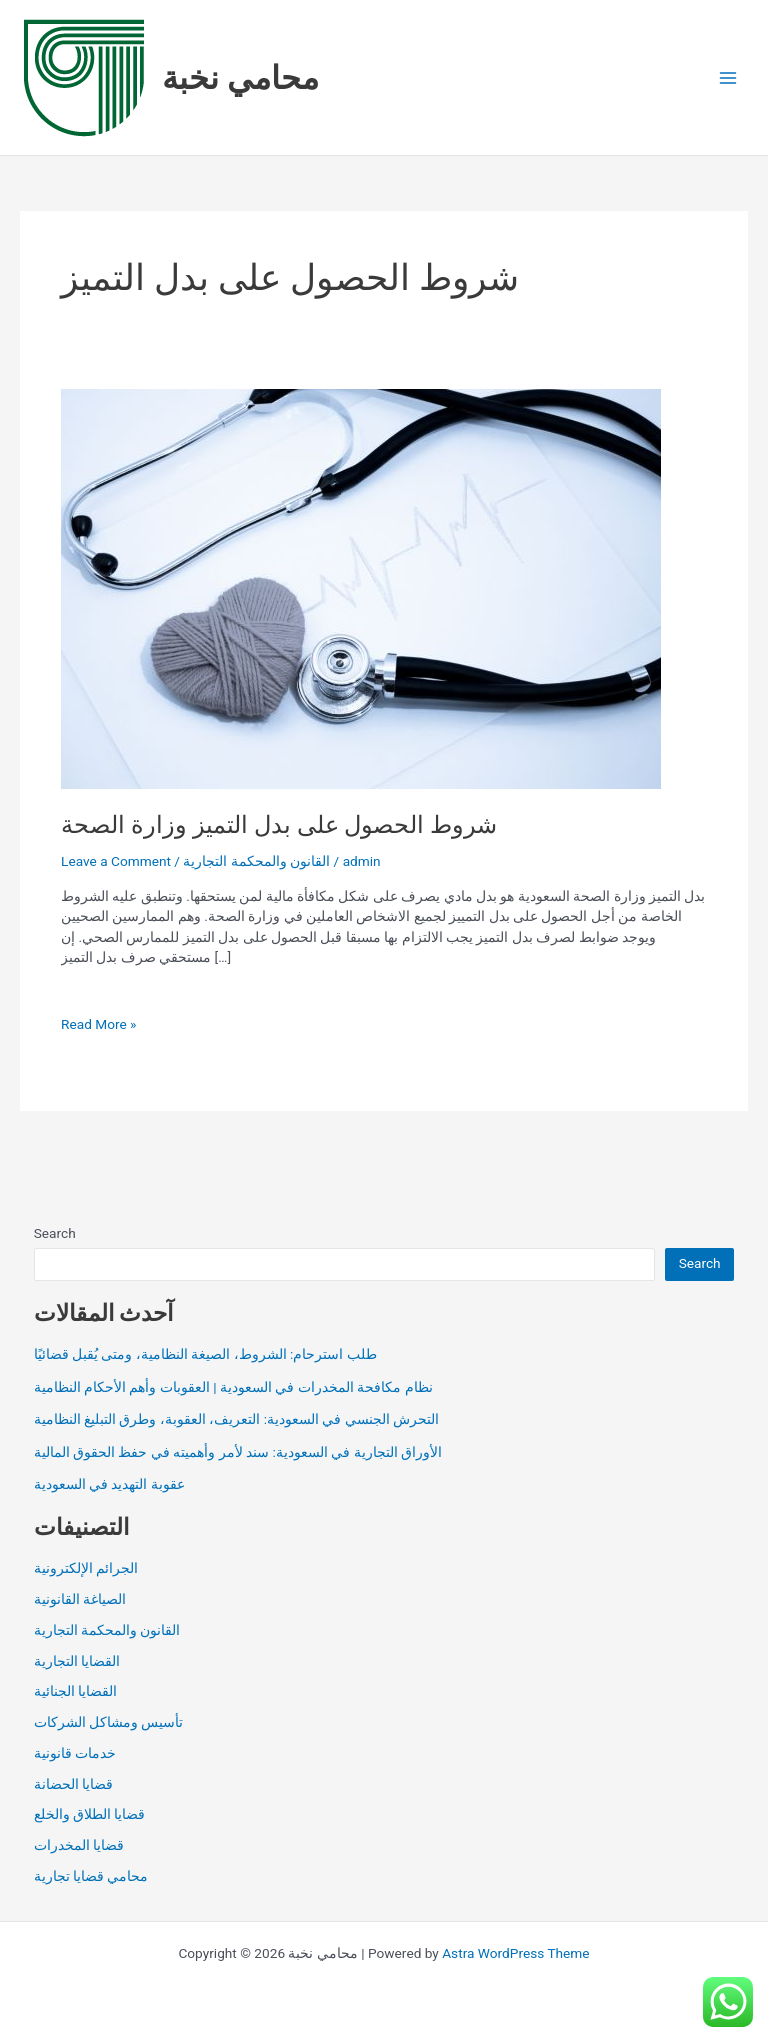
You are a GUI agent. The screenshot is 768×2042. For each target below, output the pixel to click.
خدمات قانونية (75, 1753)
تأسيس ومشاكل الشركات (109, 1722)
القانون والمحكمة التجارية (256, 861)
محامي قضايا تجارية (91, 1876)
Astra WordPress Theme (515, 1953)
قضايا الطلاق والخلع (90, 1814)
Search (55, 1233)
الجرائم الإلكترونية (86, 1568)
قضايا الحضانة (73, 1784)
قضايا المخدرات (79, 1845)
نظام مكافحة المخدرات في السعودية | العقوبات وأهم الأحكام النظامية (233, 1387)
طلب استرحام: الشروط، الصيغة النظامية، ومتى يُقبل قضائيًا (205, 1354)
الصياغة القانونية (80, 1599)
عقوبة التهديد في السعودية (109, 1484)
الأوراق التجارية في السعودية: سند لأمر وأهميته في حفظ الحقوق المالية (238, 1452)
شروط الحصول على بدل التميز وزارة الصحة (279, 825)
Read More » (99, 1024)
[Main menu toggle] (728, 77)
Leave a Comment (116, 861)
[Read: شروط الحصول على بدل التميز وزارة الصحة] (361, 588)
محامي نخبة (240, 78)
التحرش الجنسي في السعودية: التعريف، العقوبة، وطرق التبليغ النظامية (236, 1419)
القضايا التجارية (77, 1661)
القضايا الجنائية (75, 1691)
